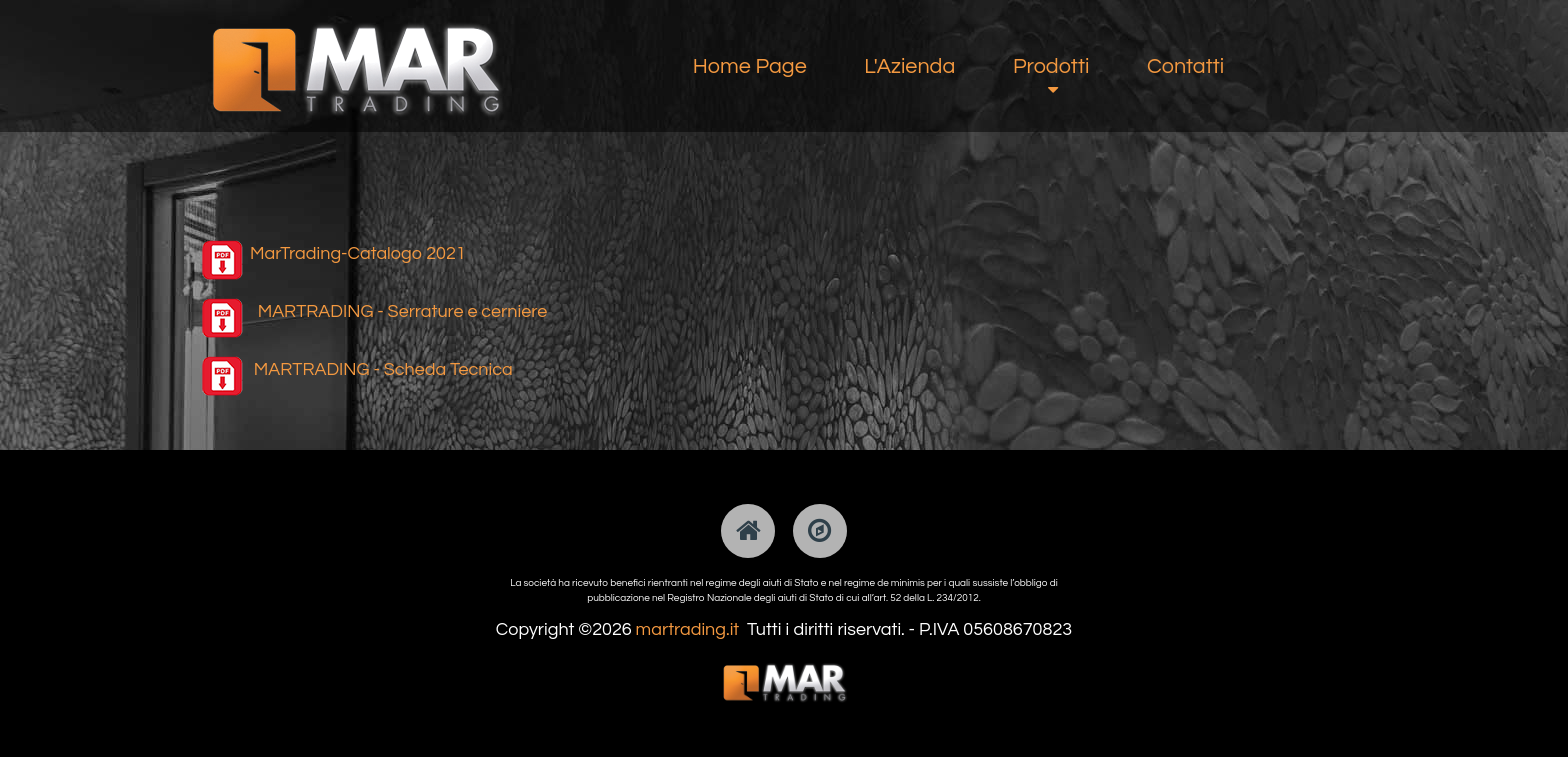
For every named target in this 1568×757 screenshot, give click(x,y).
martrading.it (688, 629)
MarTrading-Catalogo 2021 (358, 253)
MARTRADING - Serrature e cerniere (403, 311)
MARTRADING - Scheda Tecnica (383, 369)
